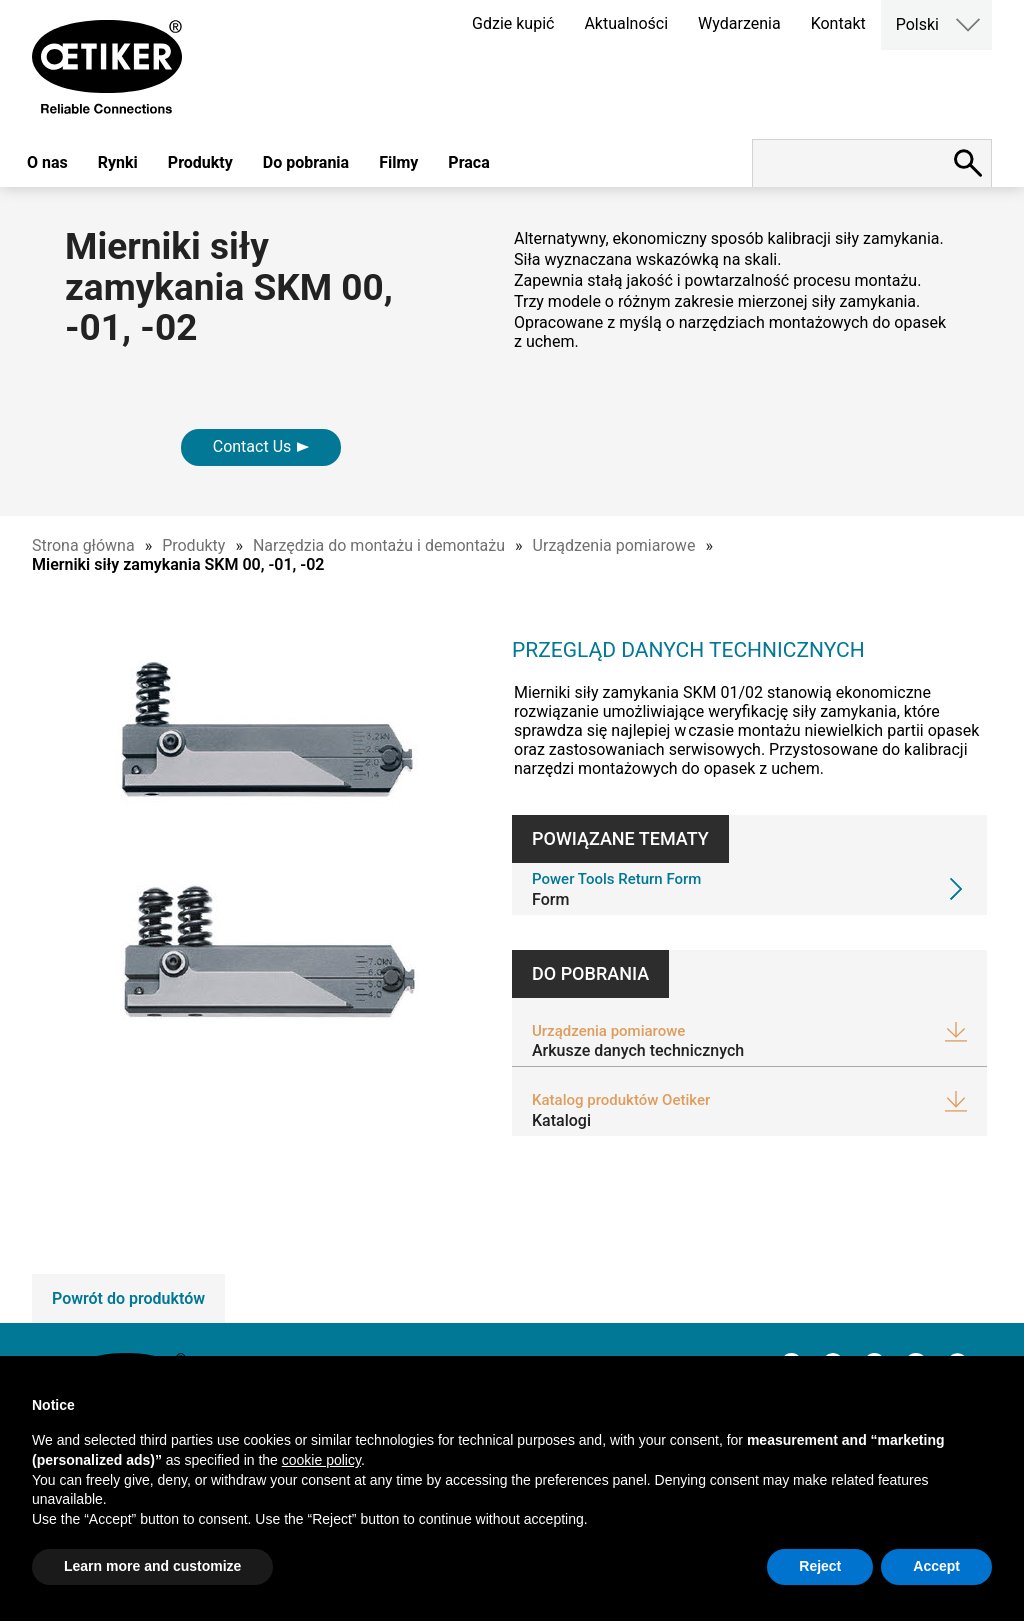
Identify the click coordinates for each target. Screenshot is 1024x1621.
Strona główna (83, 545)
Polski (917, 24)
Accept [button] (936, 1566)
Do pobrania (306, 162)
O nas (47, 162)
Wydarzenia (739, 23)
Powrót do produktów (128, 1298)
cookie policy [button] (321, 1460)
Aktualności (626, 23)
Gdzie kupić (513, 23)
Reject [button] (820, 1566)
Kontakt (838, 23)
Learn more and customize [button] (152, 1566)
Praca (468, 162)
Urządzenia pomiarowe (614, 545)
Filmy (398, 162)
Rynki (118, 162)
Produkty (200, 162)
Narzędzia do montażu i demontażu (379, 545)
